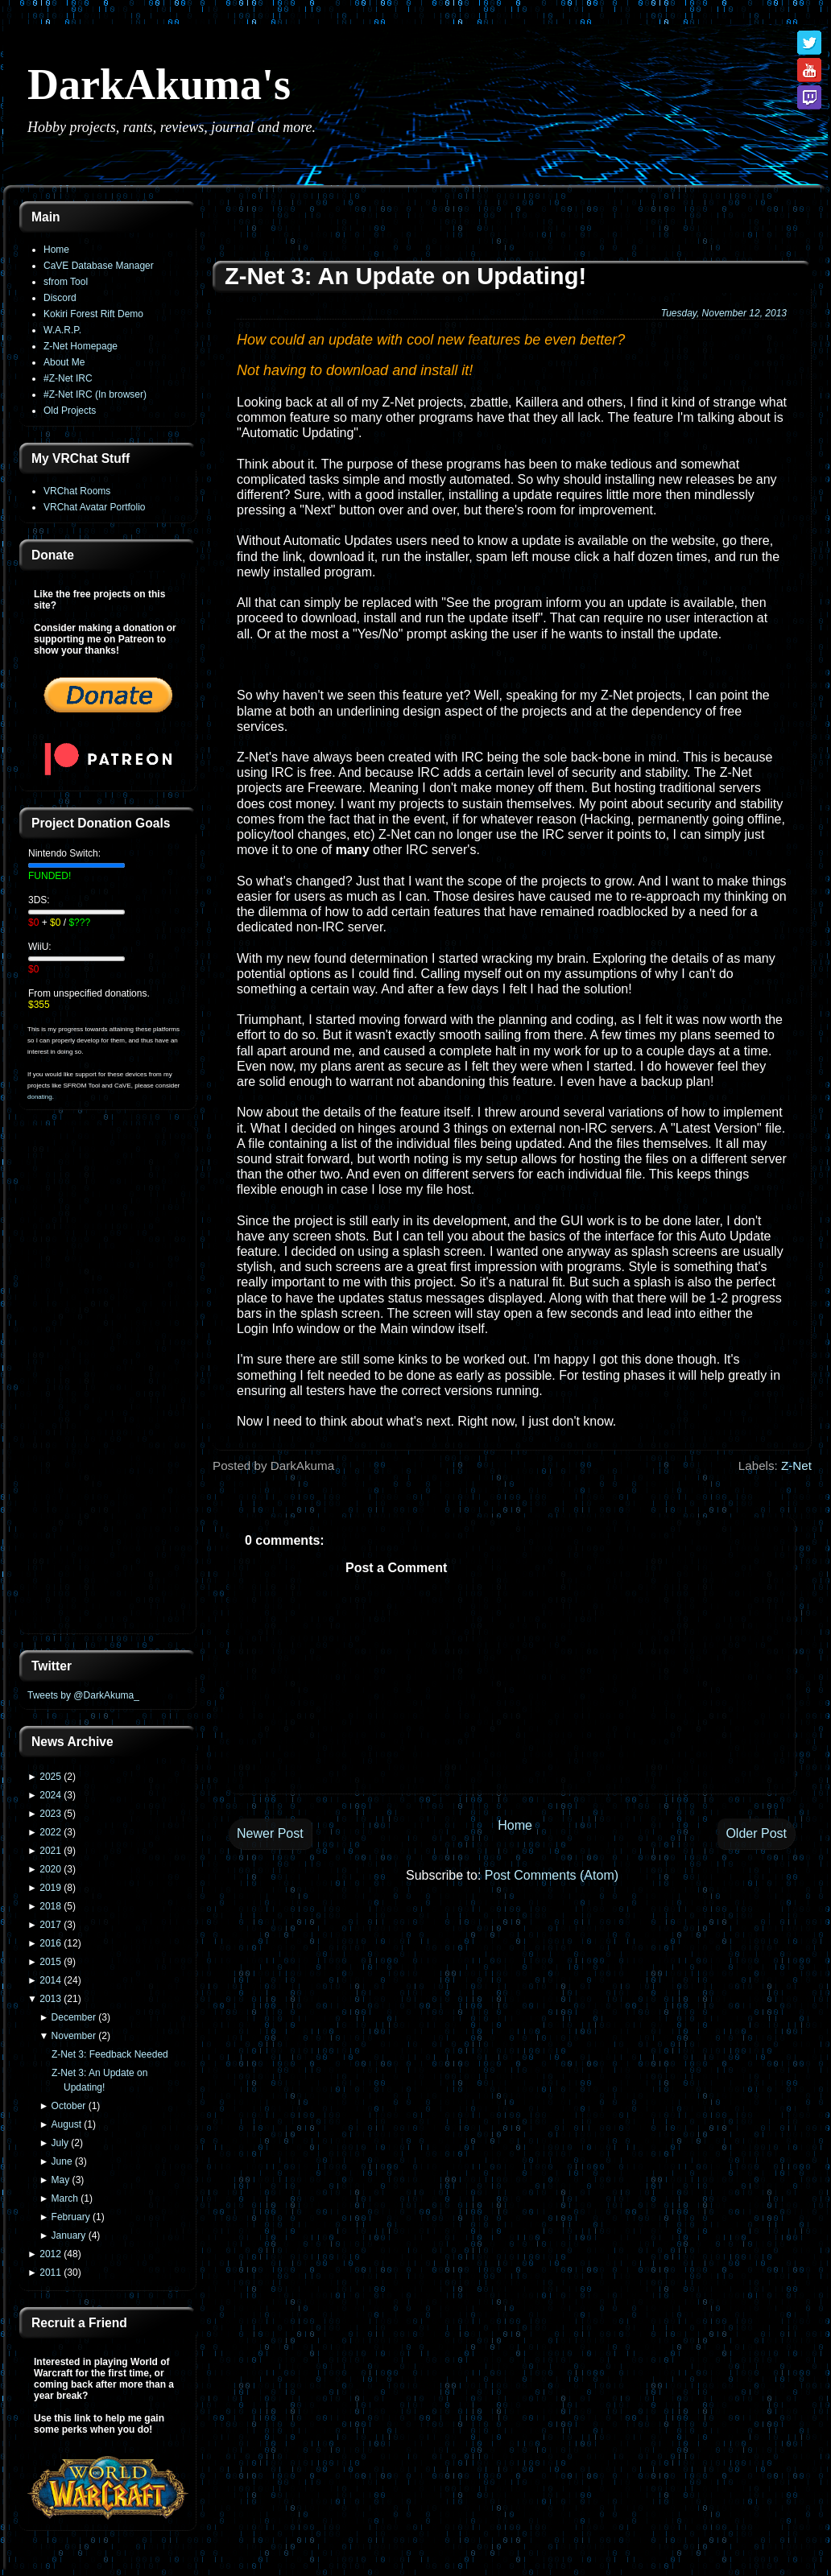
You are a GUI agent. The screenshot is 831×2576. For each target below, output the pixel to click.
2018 (50, 1906)
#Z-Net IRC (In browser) (95, 394)
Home (56, 249)
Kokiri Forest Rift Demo (93, 314)
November (74, 2035)
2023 (50, 1813)
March (65, 2198)
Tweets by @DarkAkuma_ (83, 1695)
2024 (50, 1795)
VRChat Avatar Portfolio (94, 507)
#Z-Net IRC (68, 378)
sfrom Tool (65, 281)
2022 (50, 1832)
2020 (50, 1869)
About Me (64, 362)
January (69, 2235)
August (66, 2124)
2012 (50, 2254)
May (61, 2180)
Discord (59, 297)
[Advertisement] (107, 1381)
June (62, 2161)
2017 (50, 1924)
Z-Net (796, 1465)
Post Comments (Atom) (551, 1875)
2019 (50, 1887)
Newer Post (270, 1833)
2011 (50, 2272)
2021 (50, 1850)
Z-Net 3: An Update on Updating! (405, 276)
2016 (50, 1943)
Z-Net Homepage (80, 346)
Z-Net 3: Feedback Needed (110, 2054)
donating (39, 1096)
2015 (50, 1961)
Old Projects (69, 410)
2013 (50, 1998)
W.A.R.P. (62, 330)
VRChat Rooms (76, 491)
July (60, 2143)
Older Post (756, 1833)
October (69, 2106)
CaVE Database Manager (98, 265)
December (74, 2017)
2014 (50, 1980)
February (71, 2217)
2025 (50, 1776)
